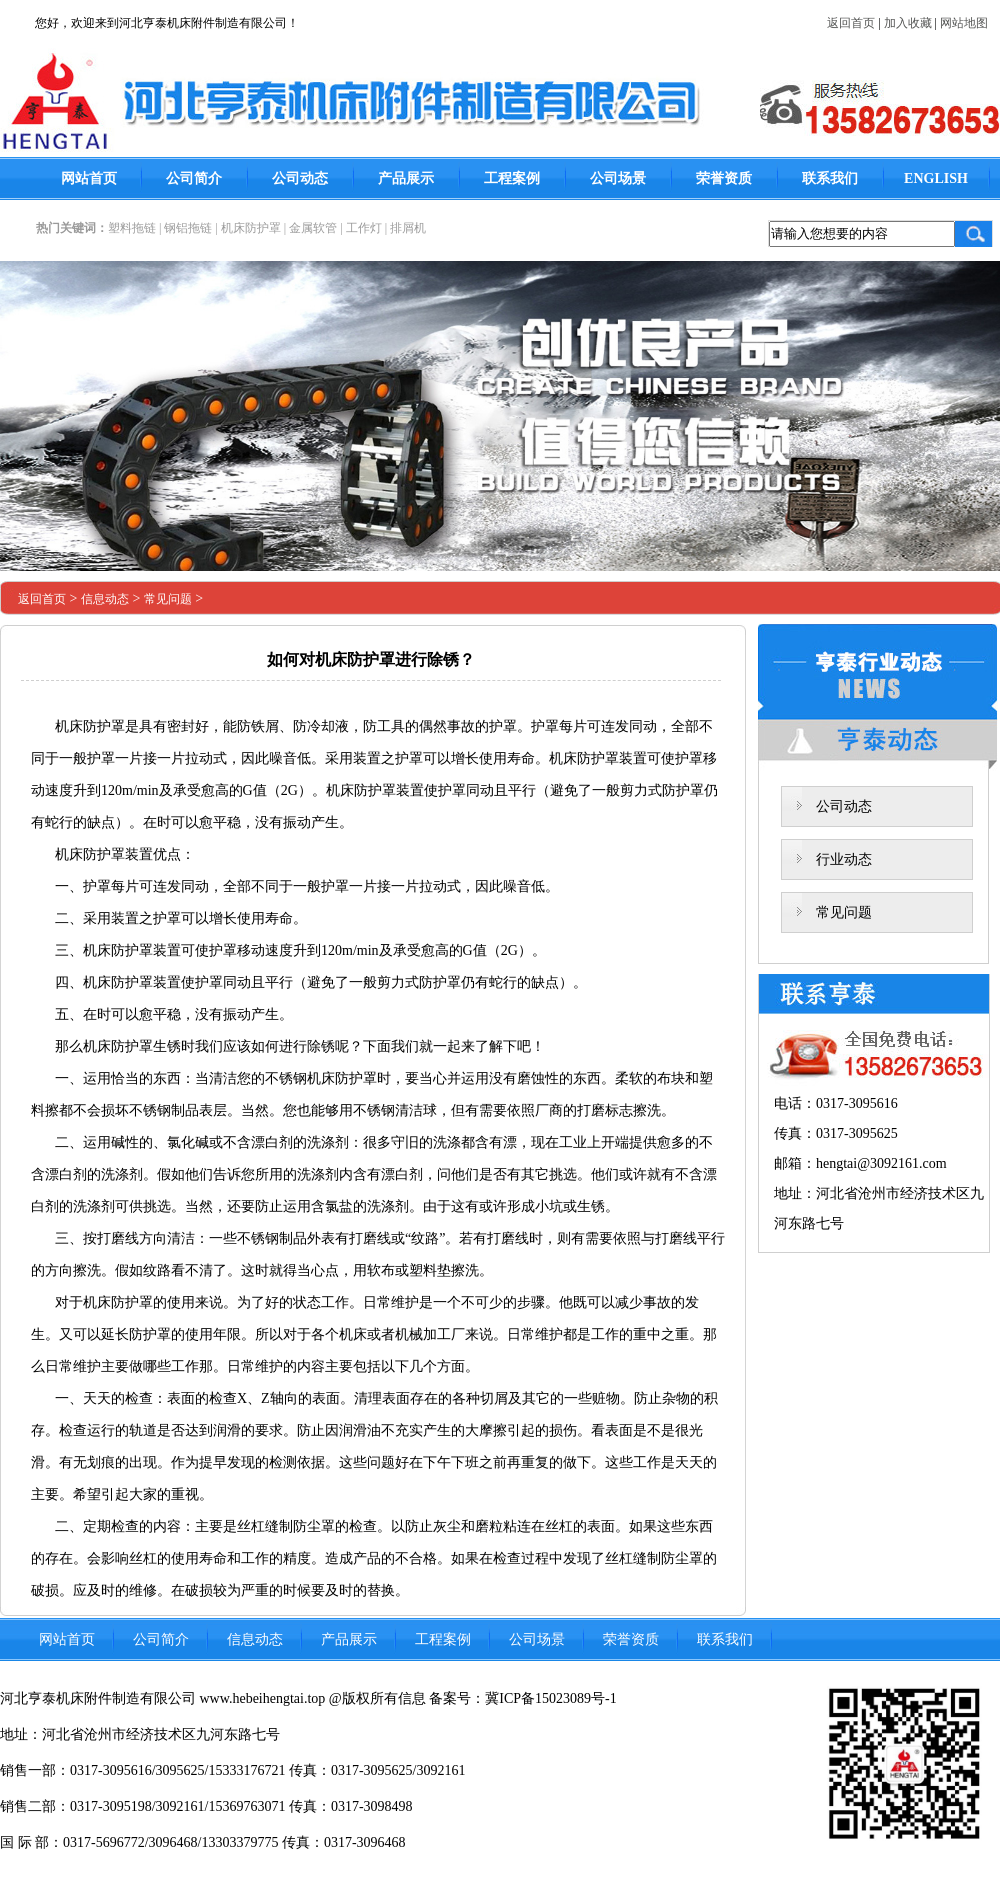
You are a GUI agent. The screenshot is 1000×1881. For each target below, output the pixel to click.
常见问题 (168, 599)
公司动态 (300, 178)
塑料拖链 (132, 228)
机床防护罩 (251, 228)
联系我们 (830, 178)
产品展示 (406, 178)
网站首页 (89, 178)
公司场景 (618, 178)
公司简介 (194, 178)
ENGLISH (936, 178)
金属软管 (313, 228)
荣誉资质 (724, 178)
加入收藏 (908, 23)
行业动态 (844, 859)
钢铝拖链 (188, 228)
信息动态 (105, 599)
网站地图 (964, 23)
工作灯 (364, 228)
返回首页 (851, 23)
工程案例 (512, 178)
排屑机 (408, 228)
